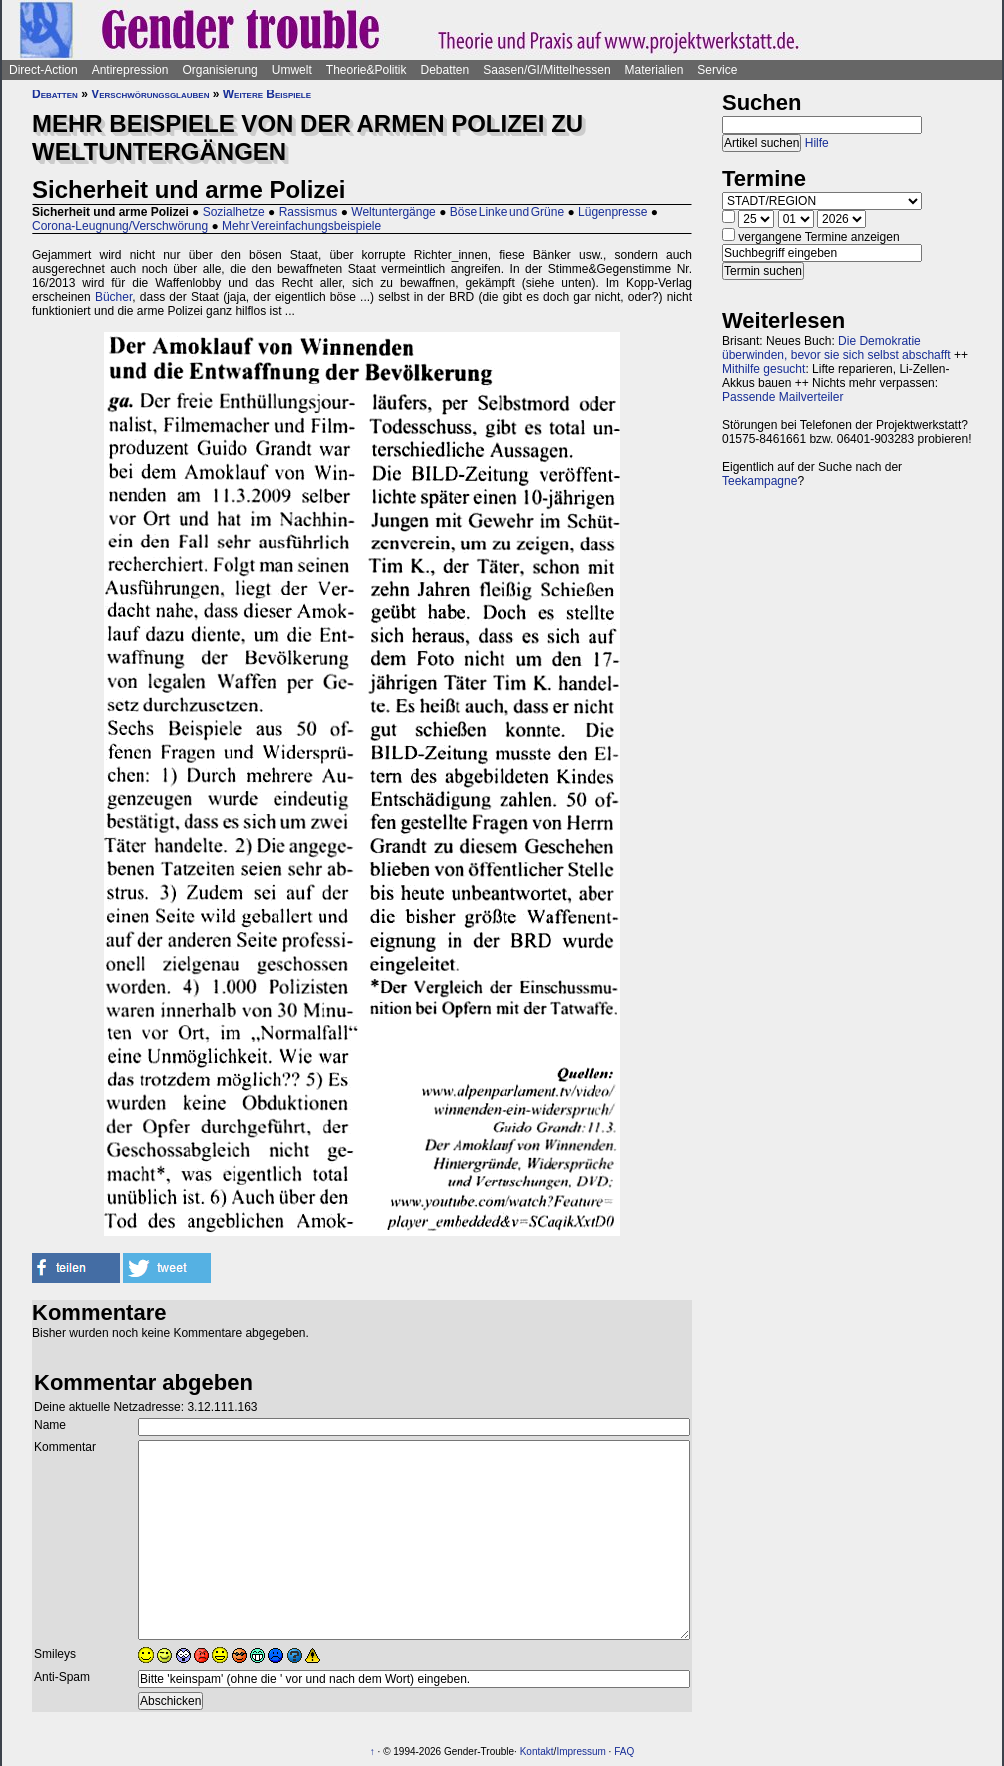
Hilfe (817, 143)
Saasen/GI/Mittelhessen (546, 70)
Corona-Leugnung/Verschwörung (120, 226)
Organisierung (219, 70)
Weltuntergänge (393, 212)
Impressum (580, 1751)
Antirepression (130, 70)
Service (717, 70)
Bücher (113, 297)
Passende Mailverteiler (782, 397)
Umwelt (292, 70)
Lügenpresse (612, 212)
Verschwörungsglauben (150, 94)
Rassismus (308, 212)
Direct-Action (43, 70)
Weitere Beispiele (267, 94)
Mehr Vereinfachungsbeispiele (301, 226)
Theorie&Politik (366, 70)
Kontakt (537, 1751)
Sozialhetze (234, 212)
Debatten (445, 70)
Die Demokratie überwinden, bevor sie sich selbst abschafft (836, 348)
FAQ (624, 1751)
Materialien (654, 70)
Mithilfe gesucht (763, 369)
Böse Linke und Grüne (507, 212)
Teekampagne (759, 481)
